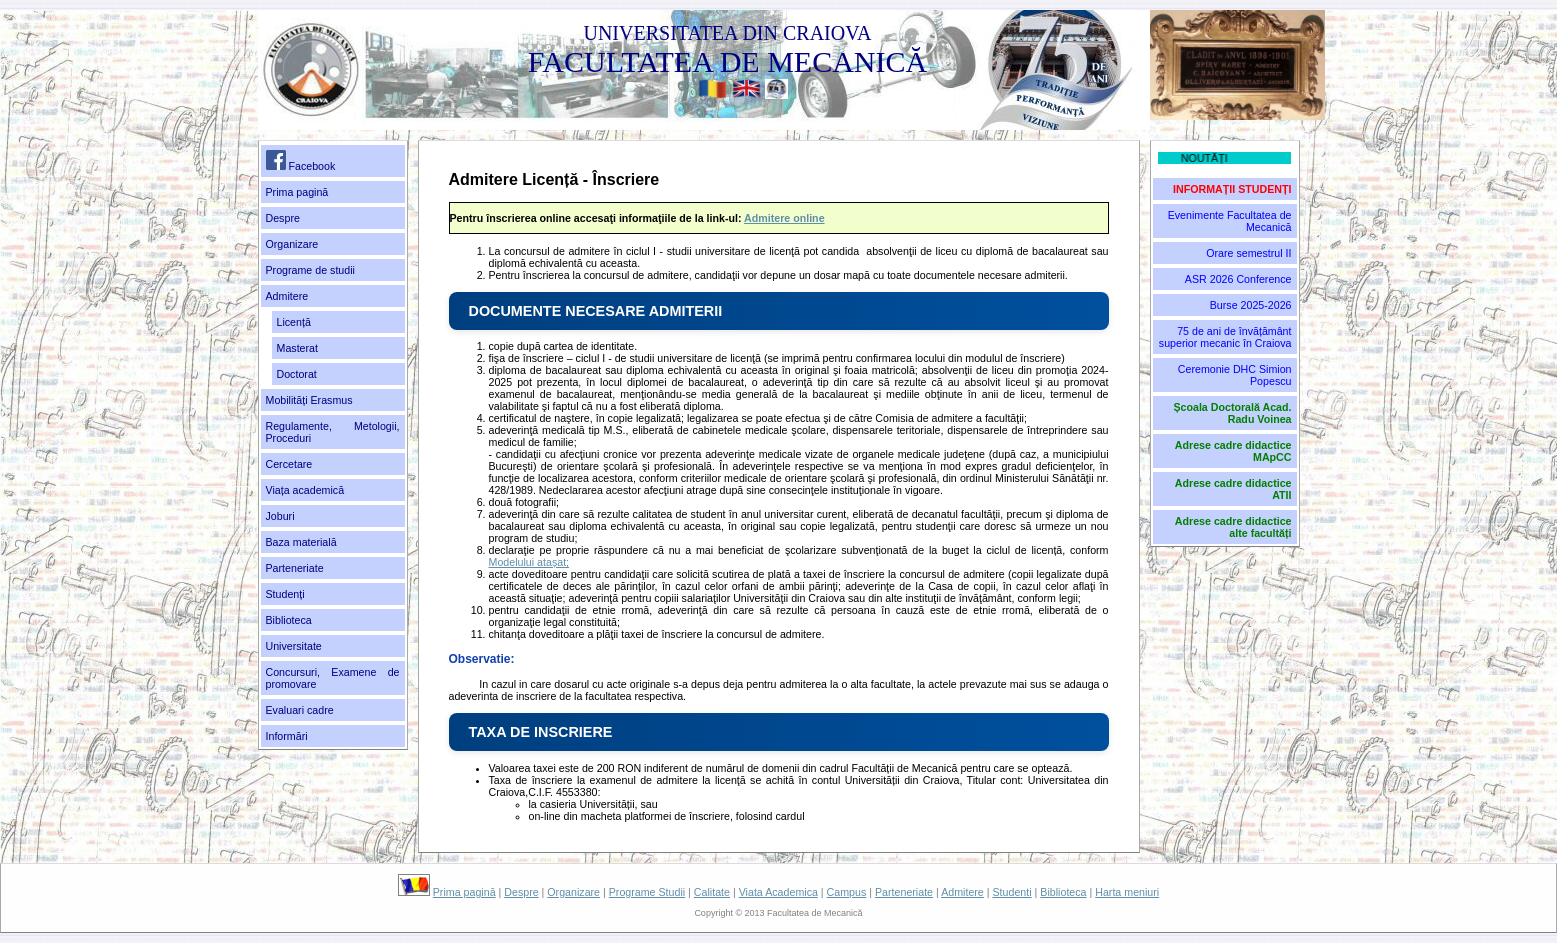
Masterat (297, 348)
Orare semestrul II (1248, 253)
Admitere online (784, 218)
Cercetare (289, 464)
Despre (283, 218)
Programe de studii (310, 270)
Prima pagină (297, 192)
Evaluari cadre (300, 710)
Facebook (301, 161)
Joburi (280, 516)
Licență (294, 322)
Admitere (287, 296)
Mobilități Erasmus (309, 400)
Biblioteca (289, 620)
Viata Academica (778, 892)
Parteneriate (295, 568)
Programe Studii (647, 892)
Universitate (294, 646)
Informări (287, 736)
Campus (847, 892)
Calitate (712, 892)
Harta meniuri (1127, 892)
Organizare (292, 244)
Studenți (285, 594)
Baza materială (301, 542)
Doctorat (297, 374)
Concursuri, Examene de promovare (333, 678)
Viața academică (305, 490)
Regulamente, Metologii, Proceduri (333, 432)
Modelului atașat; (529, 562)
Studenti (1012, 892)
